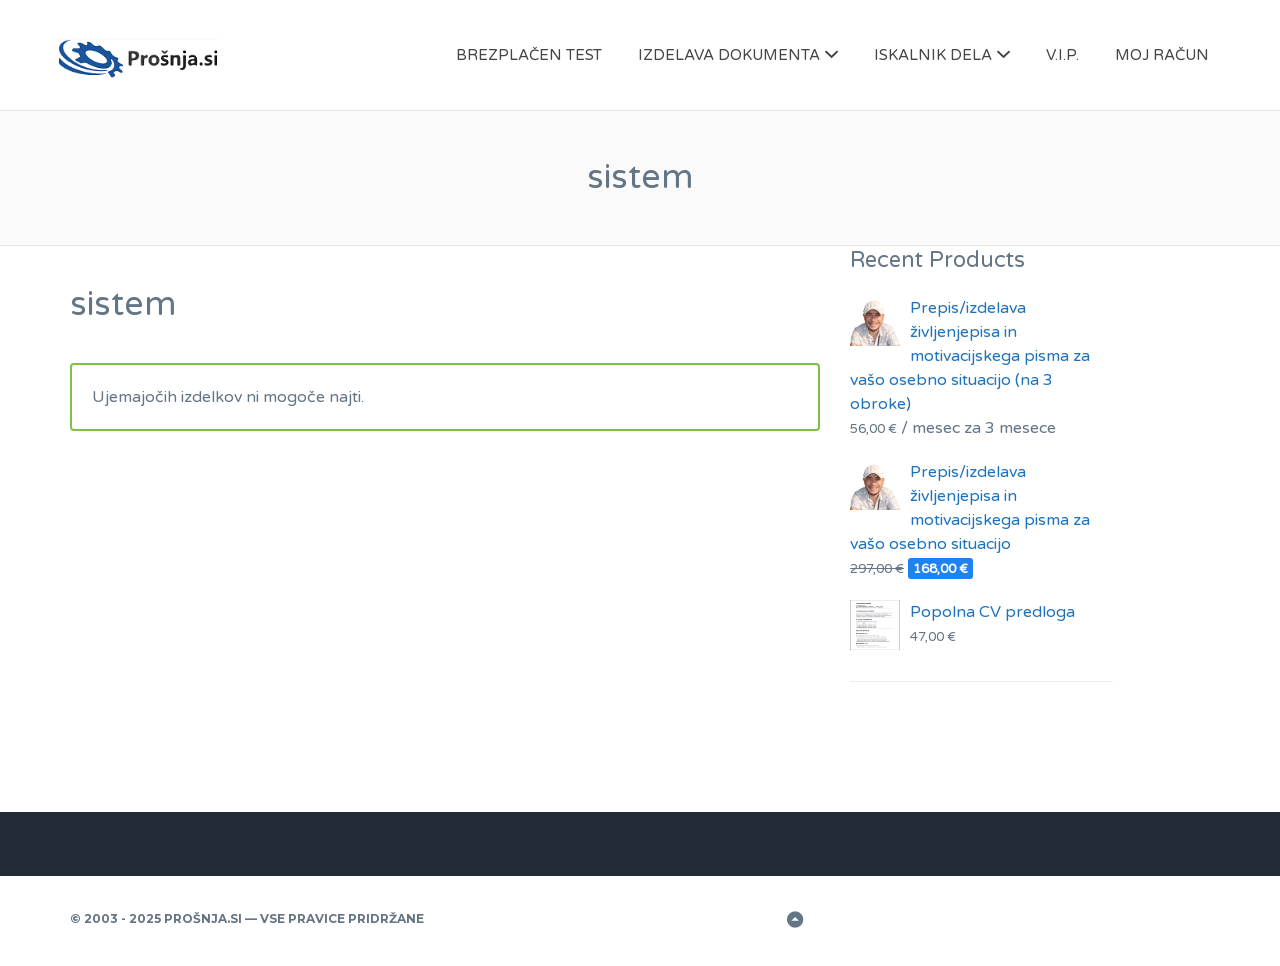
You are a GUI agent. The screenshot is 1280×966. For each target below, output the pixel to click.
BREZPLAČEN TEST (529, 55)
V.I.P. (1062, 55)
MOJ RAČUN (1162, 55)
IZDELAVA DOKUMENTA (729, 55)
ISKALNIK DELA (933, 55)
